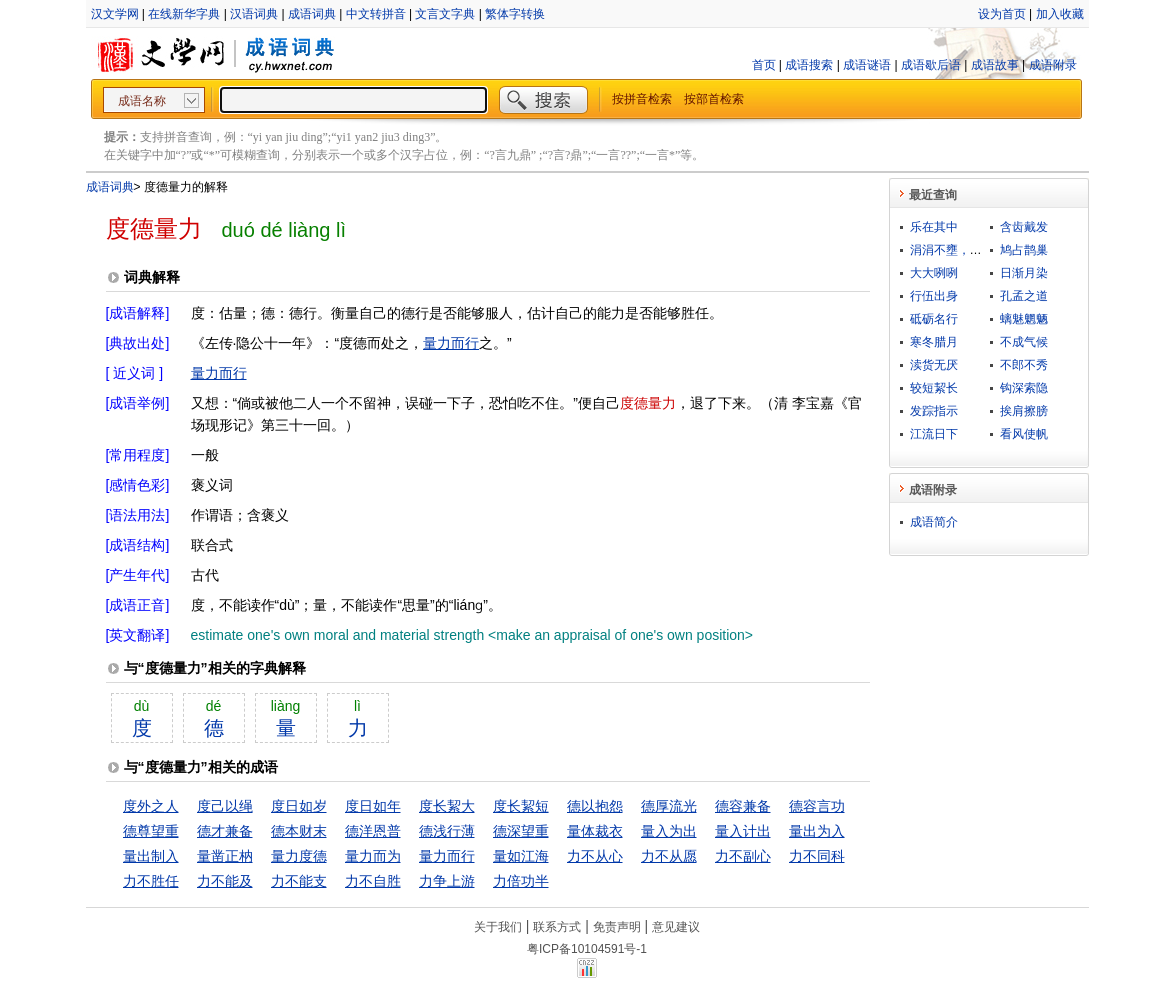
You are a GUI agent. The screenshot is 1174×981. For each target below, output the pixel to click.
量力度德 (299, 856)
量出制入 (151, 856)
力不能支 (299, 881)
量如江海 (521, 856)
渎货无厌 (934, 365)
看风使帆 (1024, 434)
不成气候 (1024, 342)
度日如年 (373, 806)
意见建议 (676, 927)
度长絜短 (521, 806)
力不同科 (817, 856)
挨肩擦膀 (1024, 411)
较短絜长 (934, 388)
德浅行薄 (447, 831)
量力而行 (451, 343)
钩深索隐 (1024, 388)
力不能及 (225, 881)
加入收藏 (1060, 14)
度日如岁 (299, 806)
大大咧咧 (934, 273)
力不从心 (595, 856)
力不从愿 (669, 856)
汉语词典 (254, 14)
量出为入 (817, 831)
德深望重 (521, 831)
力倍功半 (521, 881)
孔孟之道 (1024, 296)
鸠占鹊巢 (1024, 250)
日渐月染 (1024, 273)
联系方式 (557, 927)
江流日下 (934, 434)
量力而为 (373, 856)
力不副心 (743, 856)
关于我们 (498, 927)
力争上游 (447, 881)
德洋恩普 (373, 831)
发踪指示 (934, 411)
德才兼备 (225, 831)
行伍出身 (934, 296)
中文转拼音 (376, 14)
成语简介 (934, 522)
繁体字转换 (515, 14)
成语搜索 (809, 65)
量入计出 (743, 831)
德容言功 (817, 806)
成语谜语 (867, 65)
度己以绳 (225, 806)
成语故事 (995, 65)
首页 (764, 65)
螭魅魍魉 (1024, 319)
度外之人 (151, 806)
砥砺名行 (934, 319)
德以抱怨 (595, 806)
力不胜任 (151, 881)
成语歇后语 (931, 65)
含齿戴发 (1024, 227)
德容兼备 (743, 806)
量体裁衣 (595, 831)
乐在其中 (934, 227)
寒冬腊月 (934, 342)
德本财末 (299, 831)
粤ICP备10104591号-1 (587, 949)
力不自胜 (373, 881)
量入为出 (669, 831)
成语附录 (1053, 65)
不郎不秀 (1024, 365)
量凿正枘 (225, 856)
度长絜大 (447, 806)
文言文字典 (445, 14)
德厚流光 (669, 806)
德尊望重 (151, 831)
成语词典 (312, 14)
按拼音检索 (642, 99)
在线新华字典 (184, 14)
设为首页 (1002, 14)
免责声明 (617, 927)
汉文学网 (115, 14)
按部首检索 (714, 99)
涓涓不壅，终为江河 (964, 250)
